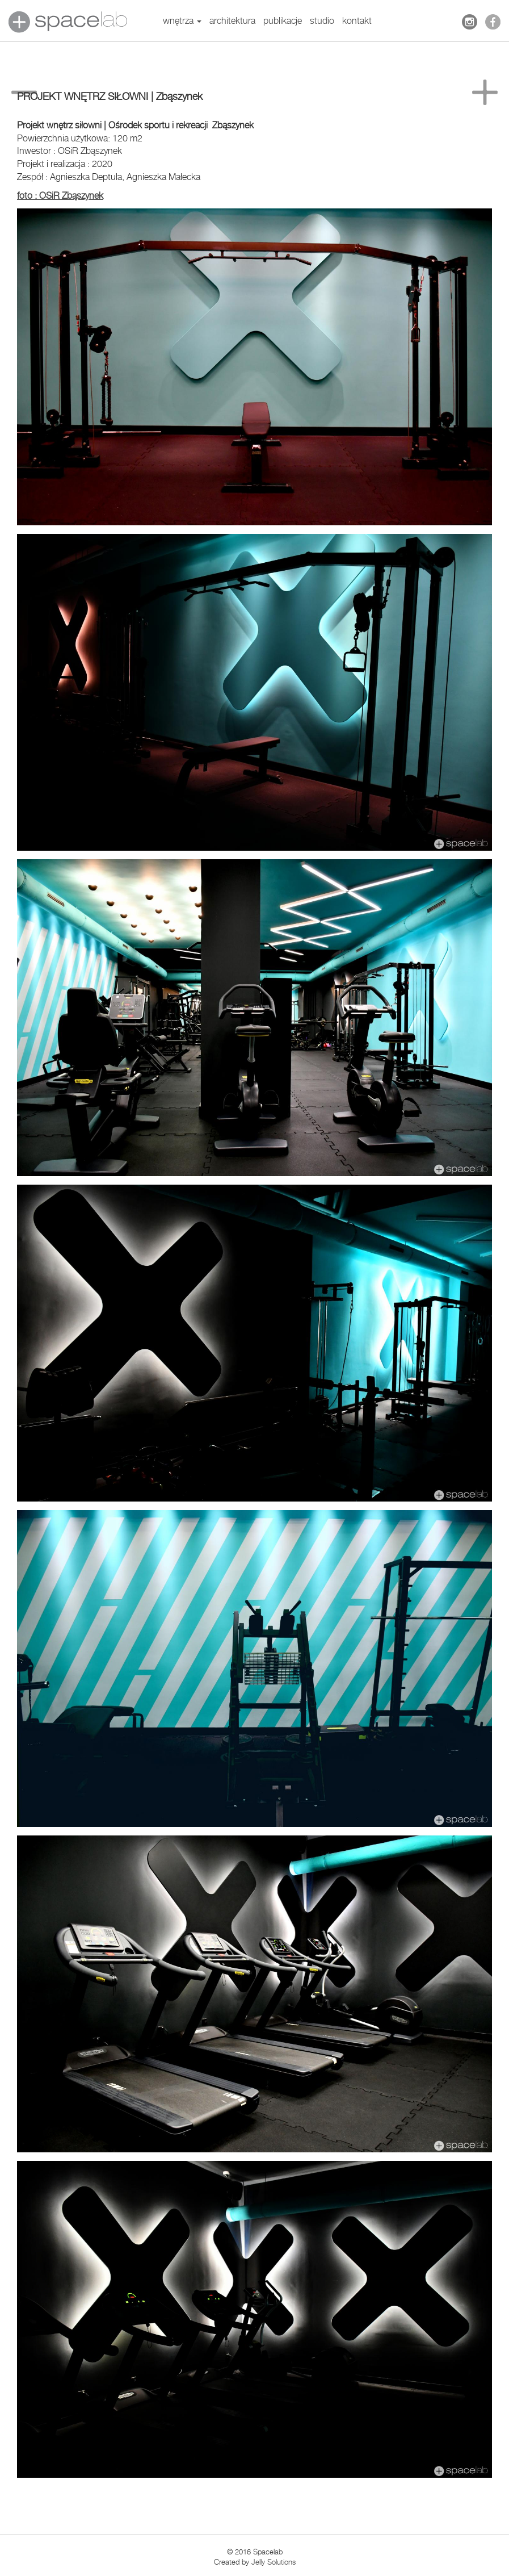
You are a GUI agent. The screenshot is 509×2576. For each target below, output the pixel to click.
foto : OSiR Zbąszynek (60, 195)
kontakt (357, 20)
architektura (232, 20)
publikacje (282, 20)
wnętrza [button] (182, 20)
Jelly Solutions (273, 2561)
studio (322, 20)
